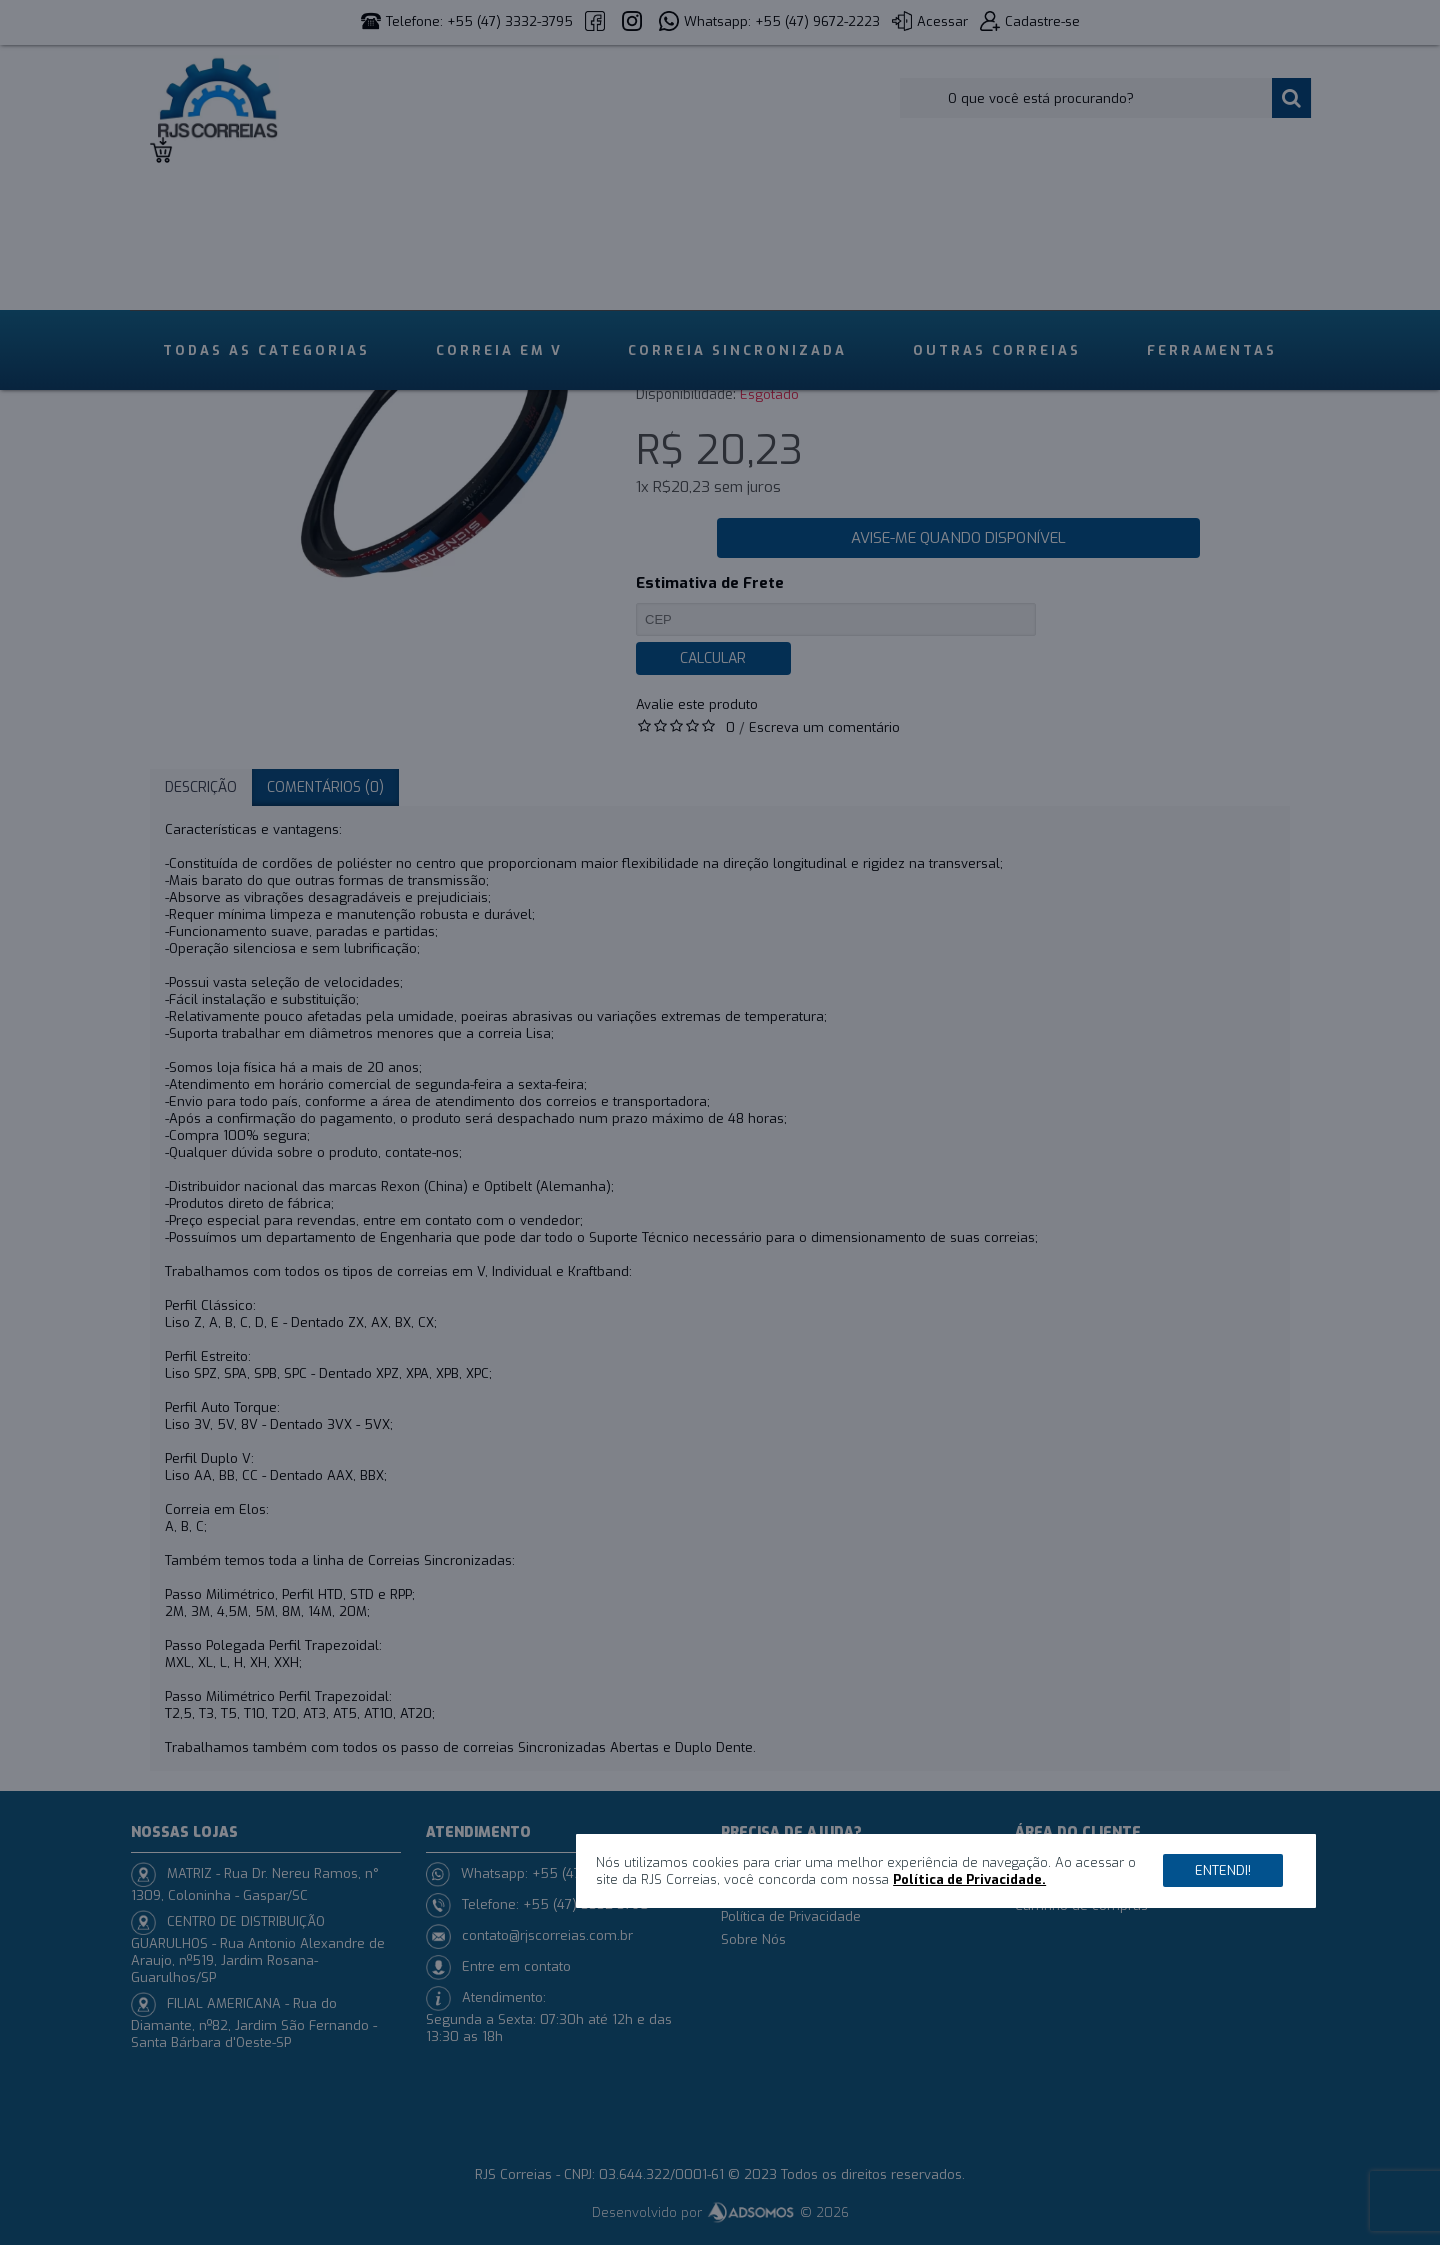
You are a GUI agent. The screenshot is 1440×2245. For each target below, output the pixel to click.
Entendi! (1223, 1870)
